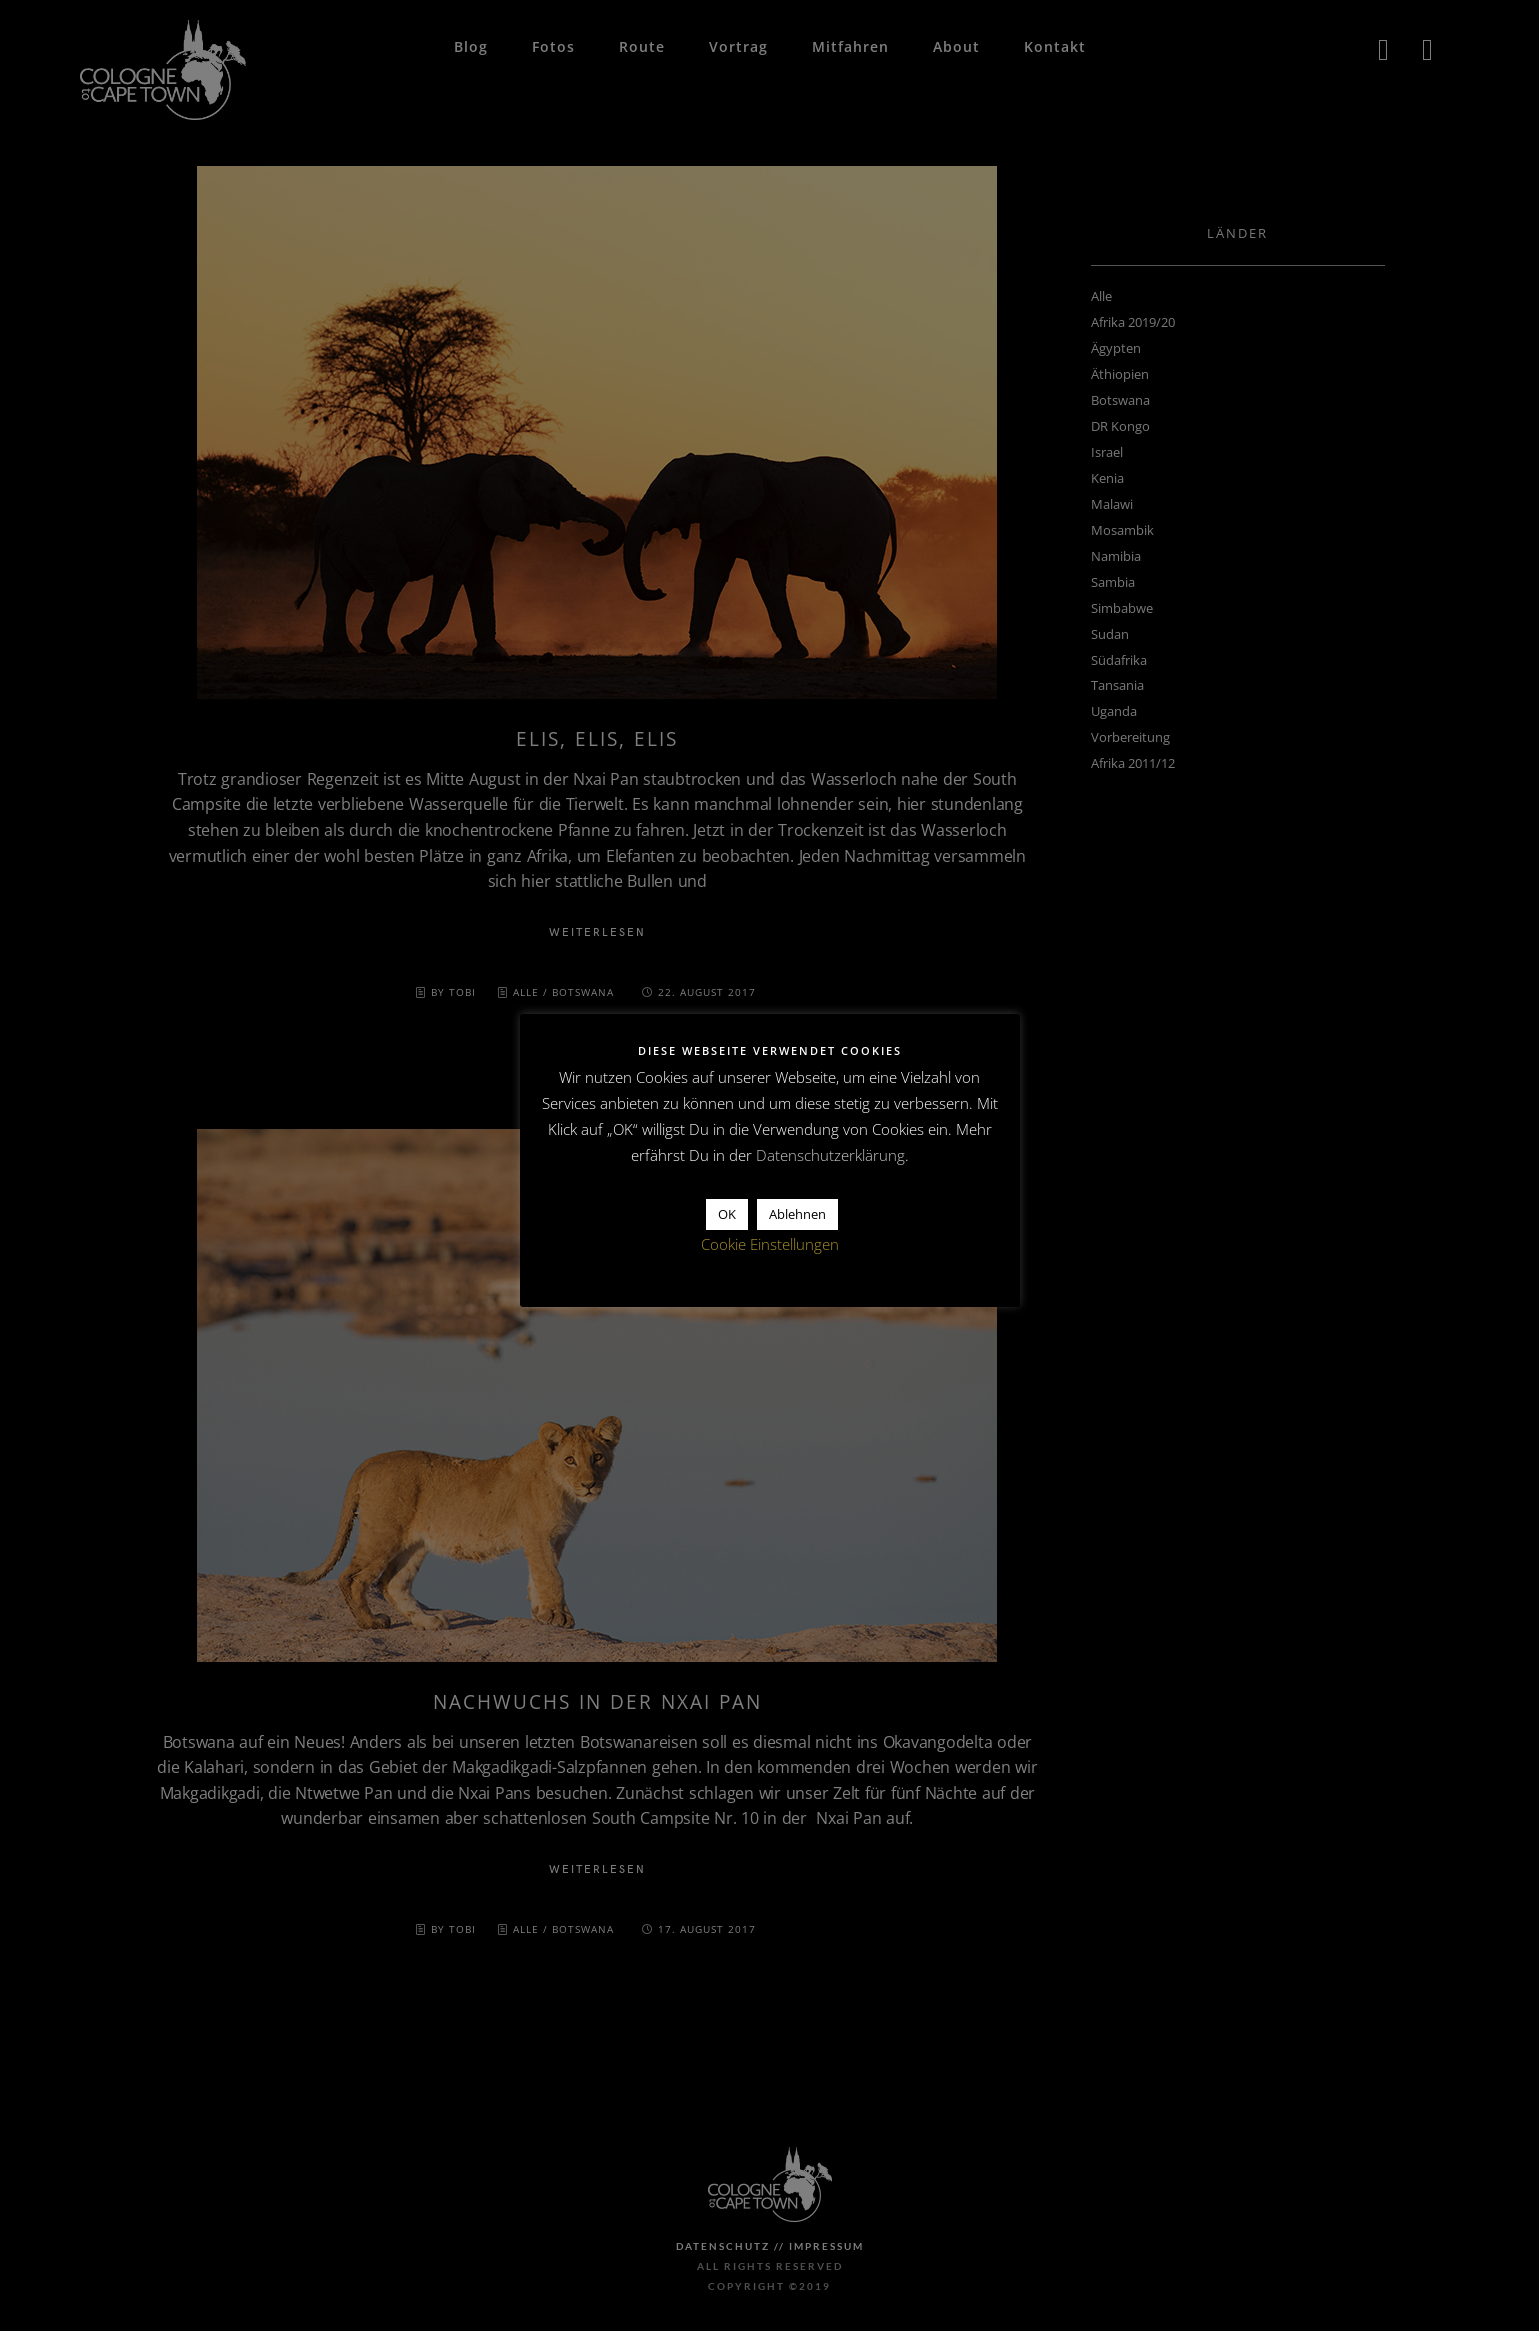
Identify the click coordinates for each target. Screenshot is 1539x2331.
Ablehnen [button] (797, 1214)
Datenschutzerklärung (830, 1155)
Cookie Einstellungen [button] (770, 1244)
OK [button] (727, 1214)
